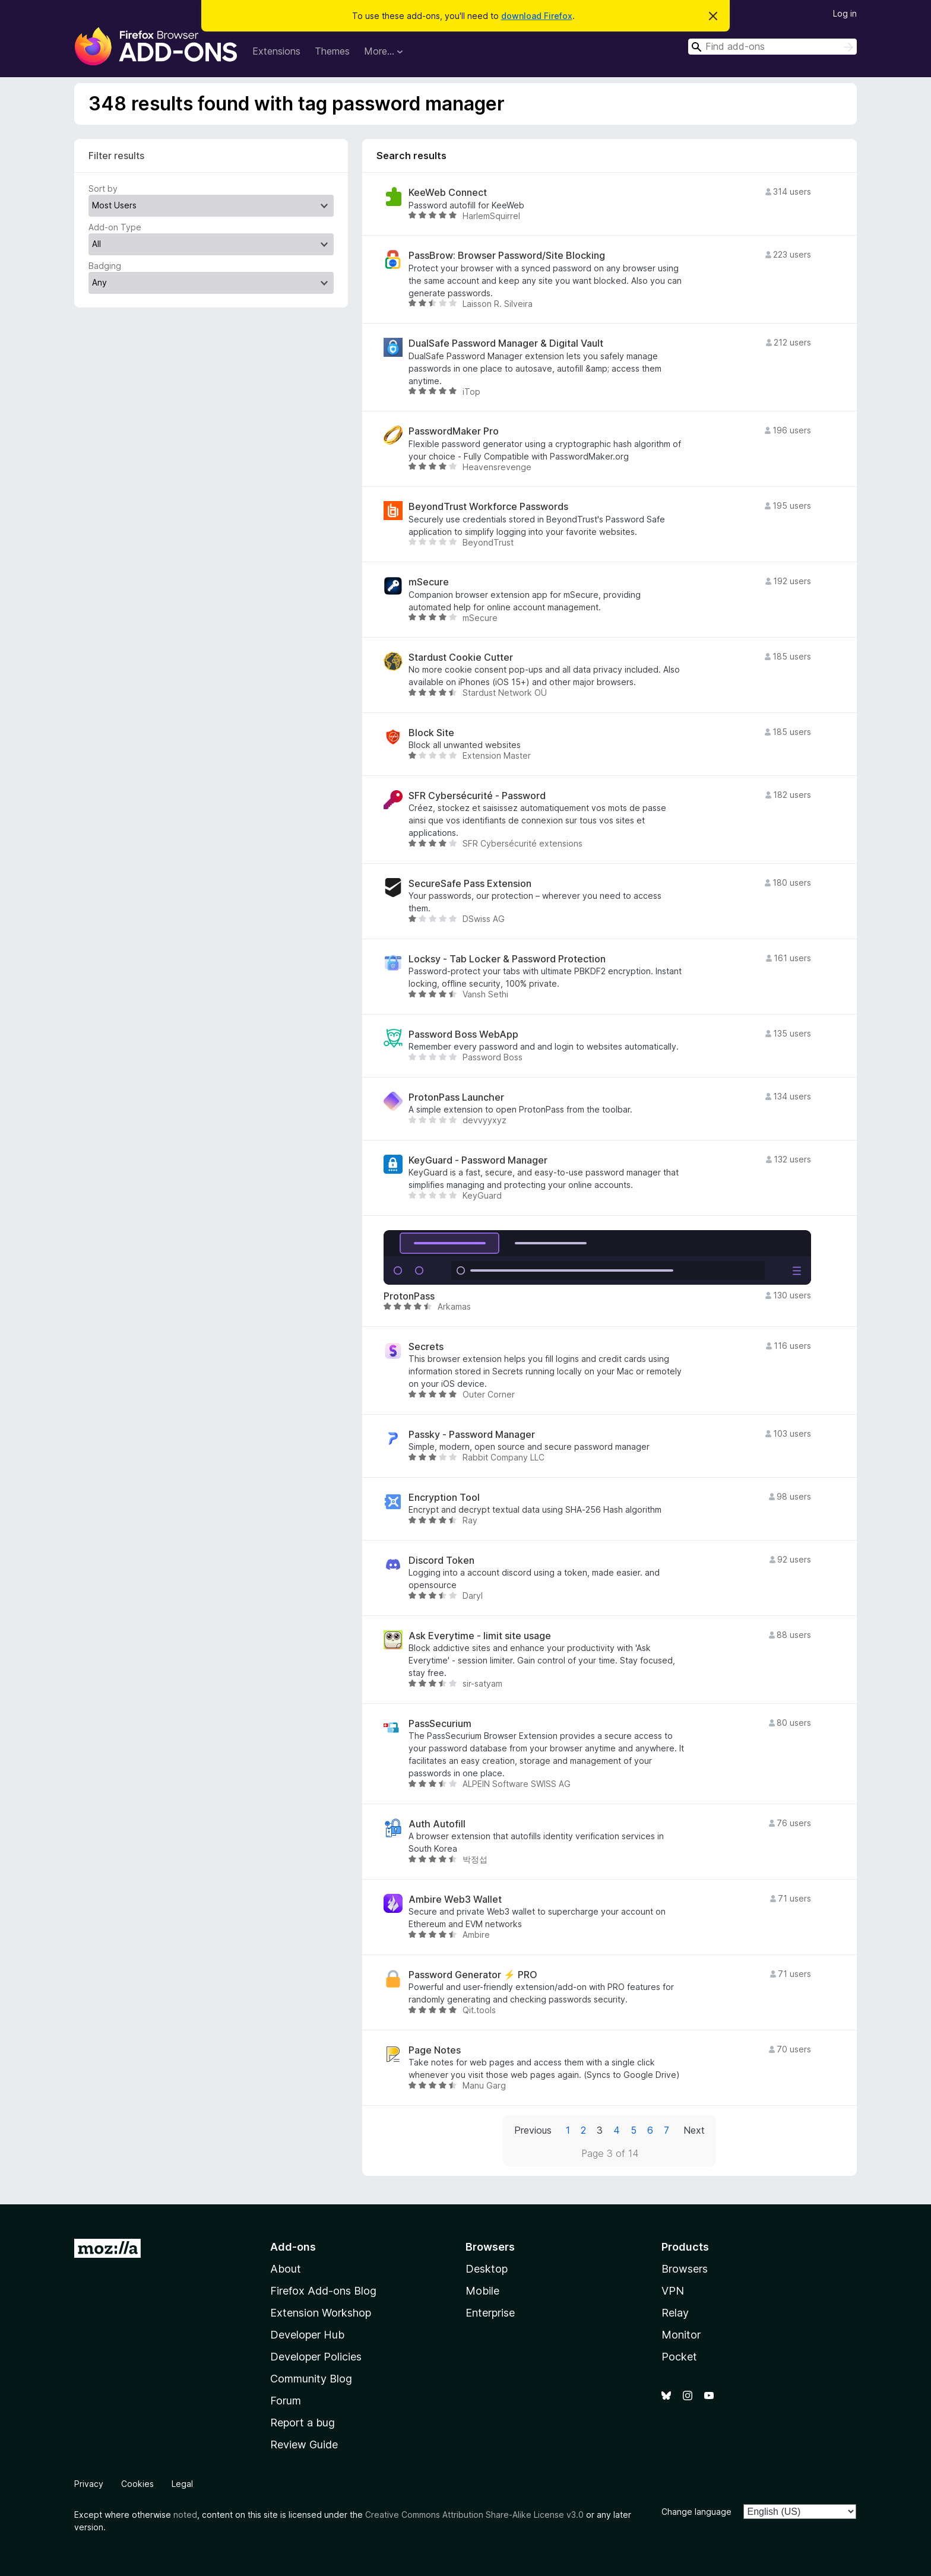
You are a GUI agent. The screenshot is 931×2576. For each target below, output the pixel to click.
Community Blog (311, 2378)
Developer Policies (316, 2356)
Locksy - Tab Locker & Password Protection (507, 959)
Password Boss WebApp (463, 1034)
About (285, 2269)
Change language (696, 2512)
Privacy (88, 2484)
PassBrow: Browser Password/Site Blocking (506, 255)
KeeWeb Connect (447, 192)
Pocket (679, 2356)
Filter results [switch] (116, 155)
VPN (672, 2291)
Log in (845, 13)
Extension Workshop (320, 2312)
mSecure (428, 582)
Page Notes (434, 2050)
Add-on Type (114, 227)
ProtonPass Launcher (456, 1097)
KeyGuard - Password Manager (477, 1160)
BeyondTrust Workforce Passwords (488, 506)
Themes (332, 51)
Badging (104, 266)
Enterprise (490, 2312)
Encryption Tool (444, 1497)
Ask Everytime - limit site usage (479, 1636)
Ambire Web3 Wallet (455, 1899)
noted (185, 2515)
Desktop (487, 2269)
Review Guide (304, 2444)
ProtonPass (409, 1296)
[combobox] (772, 47)
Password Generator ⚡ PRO (472, 1975)
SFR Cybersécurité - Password (477, 795)
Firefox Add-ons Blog (323, 2291)
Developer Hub (307, 2334)
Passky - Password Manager (471, 1434)
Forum (285, 2400)
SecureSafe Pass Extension (469, 883)
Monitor (681, 2334)
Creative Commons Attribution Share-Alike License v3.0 (474, 2515)
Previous (533, 2130)
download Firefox (536, 16)
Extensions (276, 51)
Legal (182, 2484)
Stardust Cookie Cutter (460, 657)
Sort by (103, 188)
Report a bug (302, 2422)
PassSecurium (439, 1723)
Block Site (431, 733)
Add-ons (293, 2247)
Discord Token (441, 1560)
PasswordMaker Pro (453, 431)
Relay (675, 2312)
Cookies (137, 2484)
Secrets (426, 1346)
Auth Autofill (437, 1824)
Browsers (684, 2269)
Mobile (482, 2291)
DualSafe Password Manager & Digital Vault (505, 343)
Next (694, 2130)
